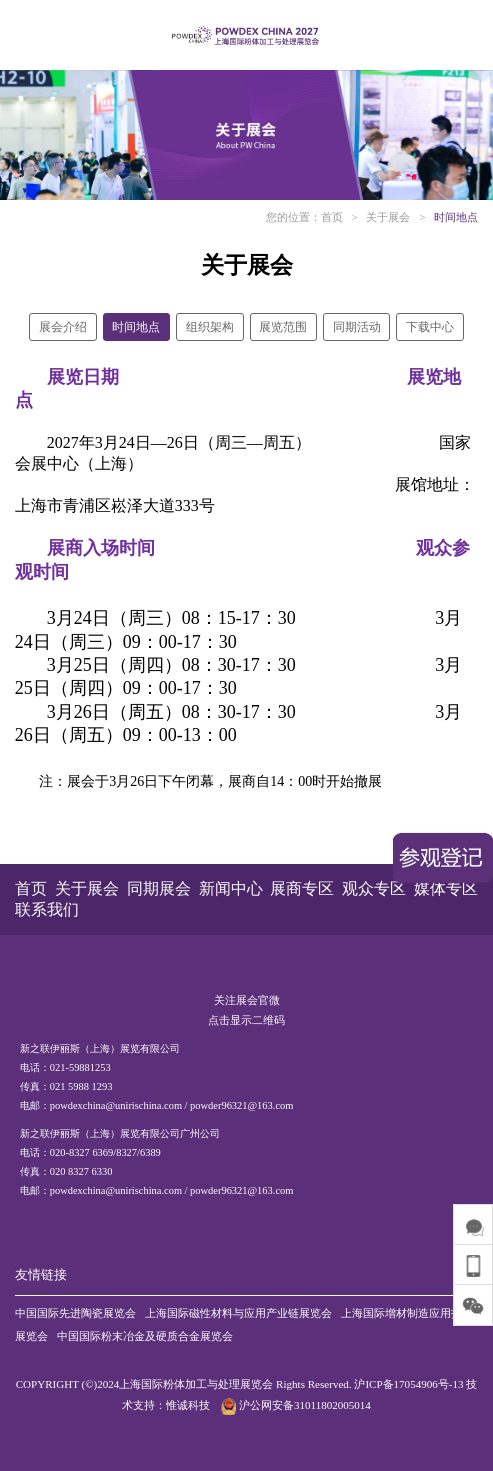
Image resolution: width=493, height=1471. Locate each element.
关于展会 (388, 217)
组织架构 (210, 327)
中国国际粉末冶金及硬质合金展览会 (145, 1336)
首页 (332, 217)
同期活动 (357, 327)
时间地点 (456, 217)
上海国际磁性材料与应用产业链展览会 (238, 1313)
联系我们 (47, 909)
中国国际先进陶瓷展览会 (75, 1313)
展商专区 (302, 888)
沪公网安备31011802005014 (294, 1405)
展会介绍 (63, 327)
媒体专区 (446, 888)
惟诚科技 (188, 1405)
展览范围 (283, 327)
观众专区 (374, 888)
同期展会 (159, 888)
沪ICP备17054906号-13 (408, 1384)
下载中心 (430, 327)
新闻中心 (231, 888)
